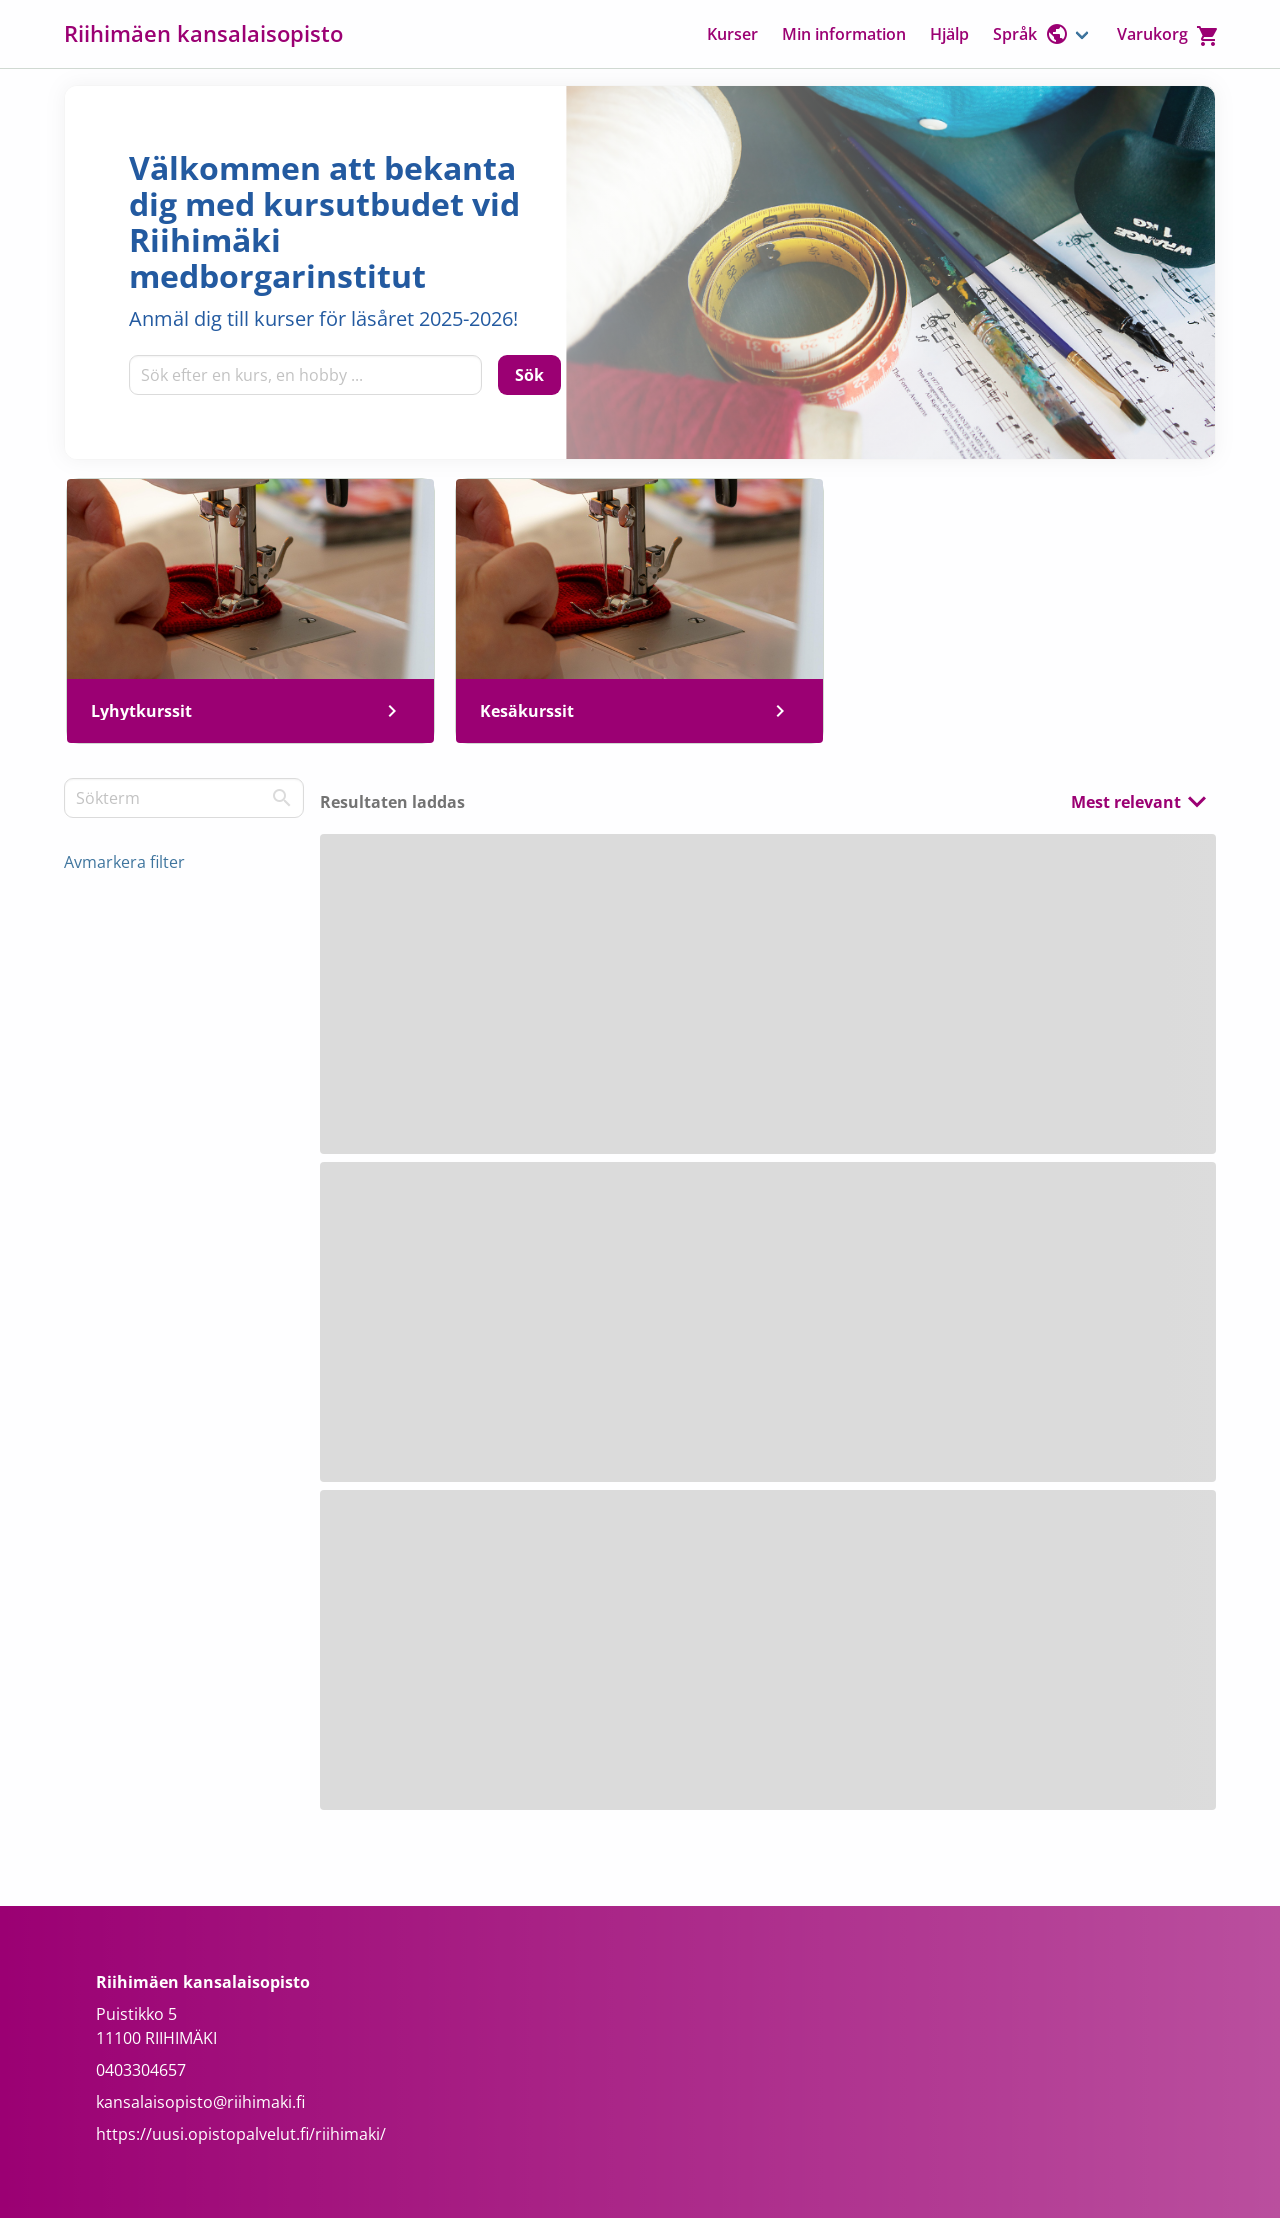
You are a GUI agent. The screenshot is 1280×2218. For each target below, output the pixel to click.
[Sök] (529, 375)
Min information (844, 34)
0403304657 (141, 2070)
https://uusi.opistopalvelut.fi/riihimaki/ (241, 2134)
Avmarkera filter (124, 862)
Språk (1031, 34)
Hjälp (949, 34)
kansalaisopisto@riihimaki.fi (200, 2102)
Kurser (732, 34)
